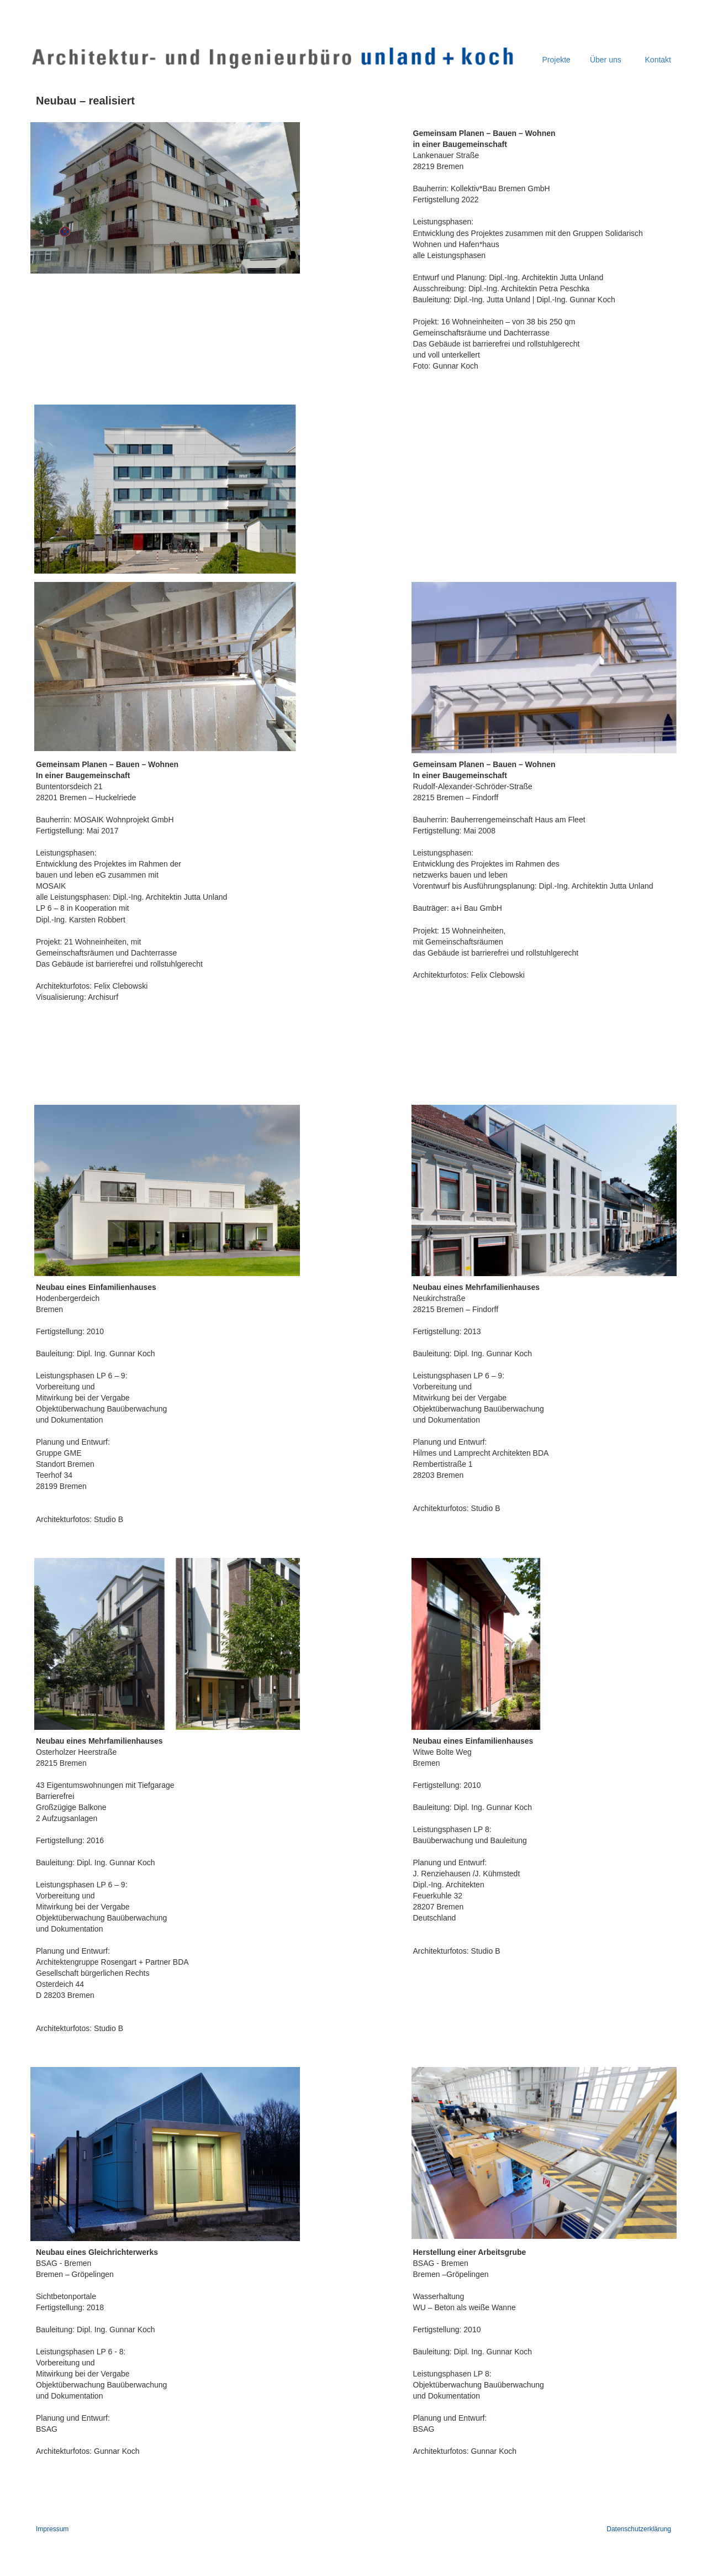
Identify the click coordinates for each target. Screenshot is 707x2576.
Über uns (606, 59)
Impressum (52, 2529)
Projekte (556, 59)
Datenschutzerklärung (638, 2529)
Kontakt (657, 59)
